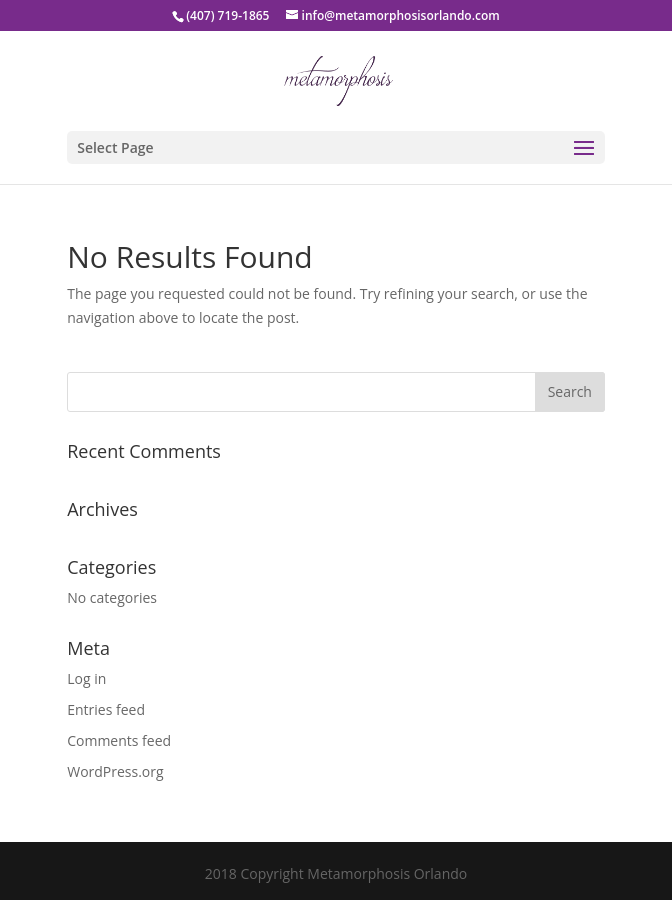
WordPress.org (115, 771)
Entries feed (106, 709)
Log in (86, 678)
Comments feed (119, 740)
